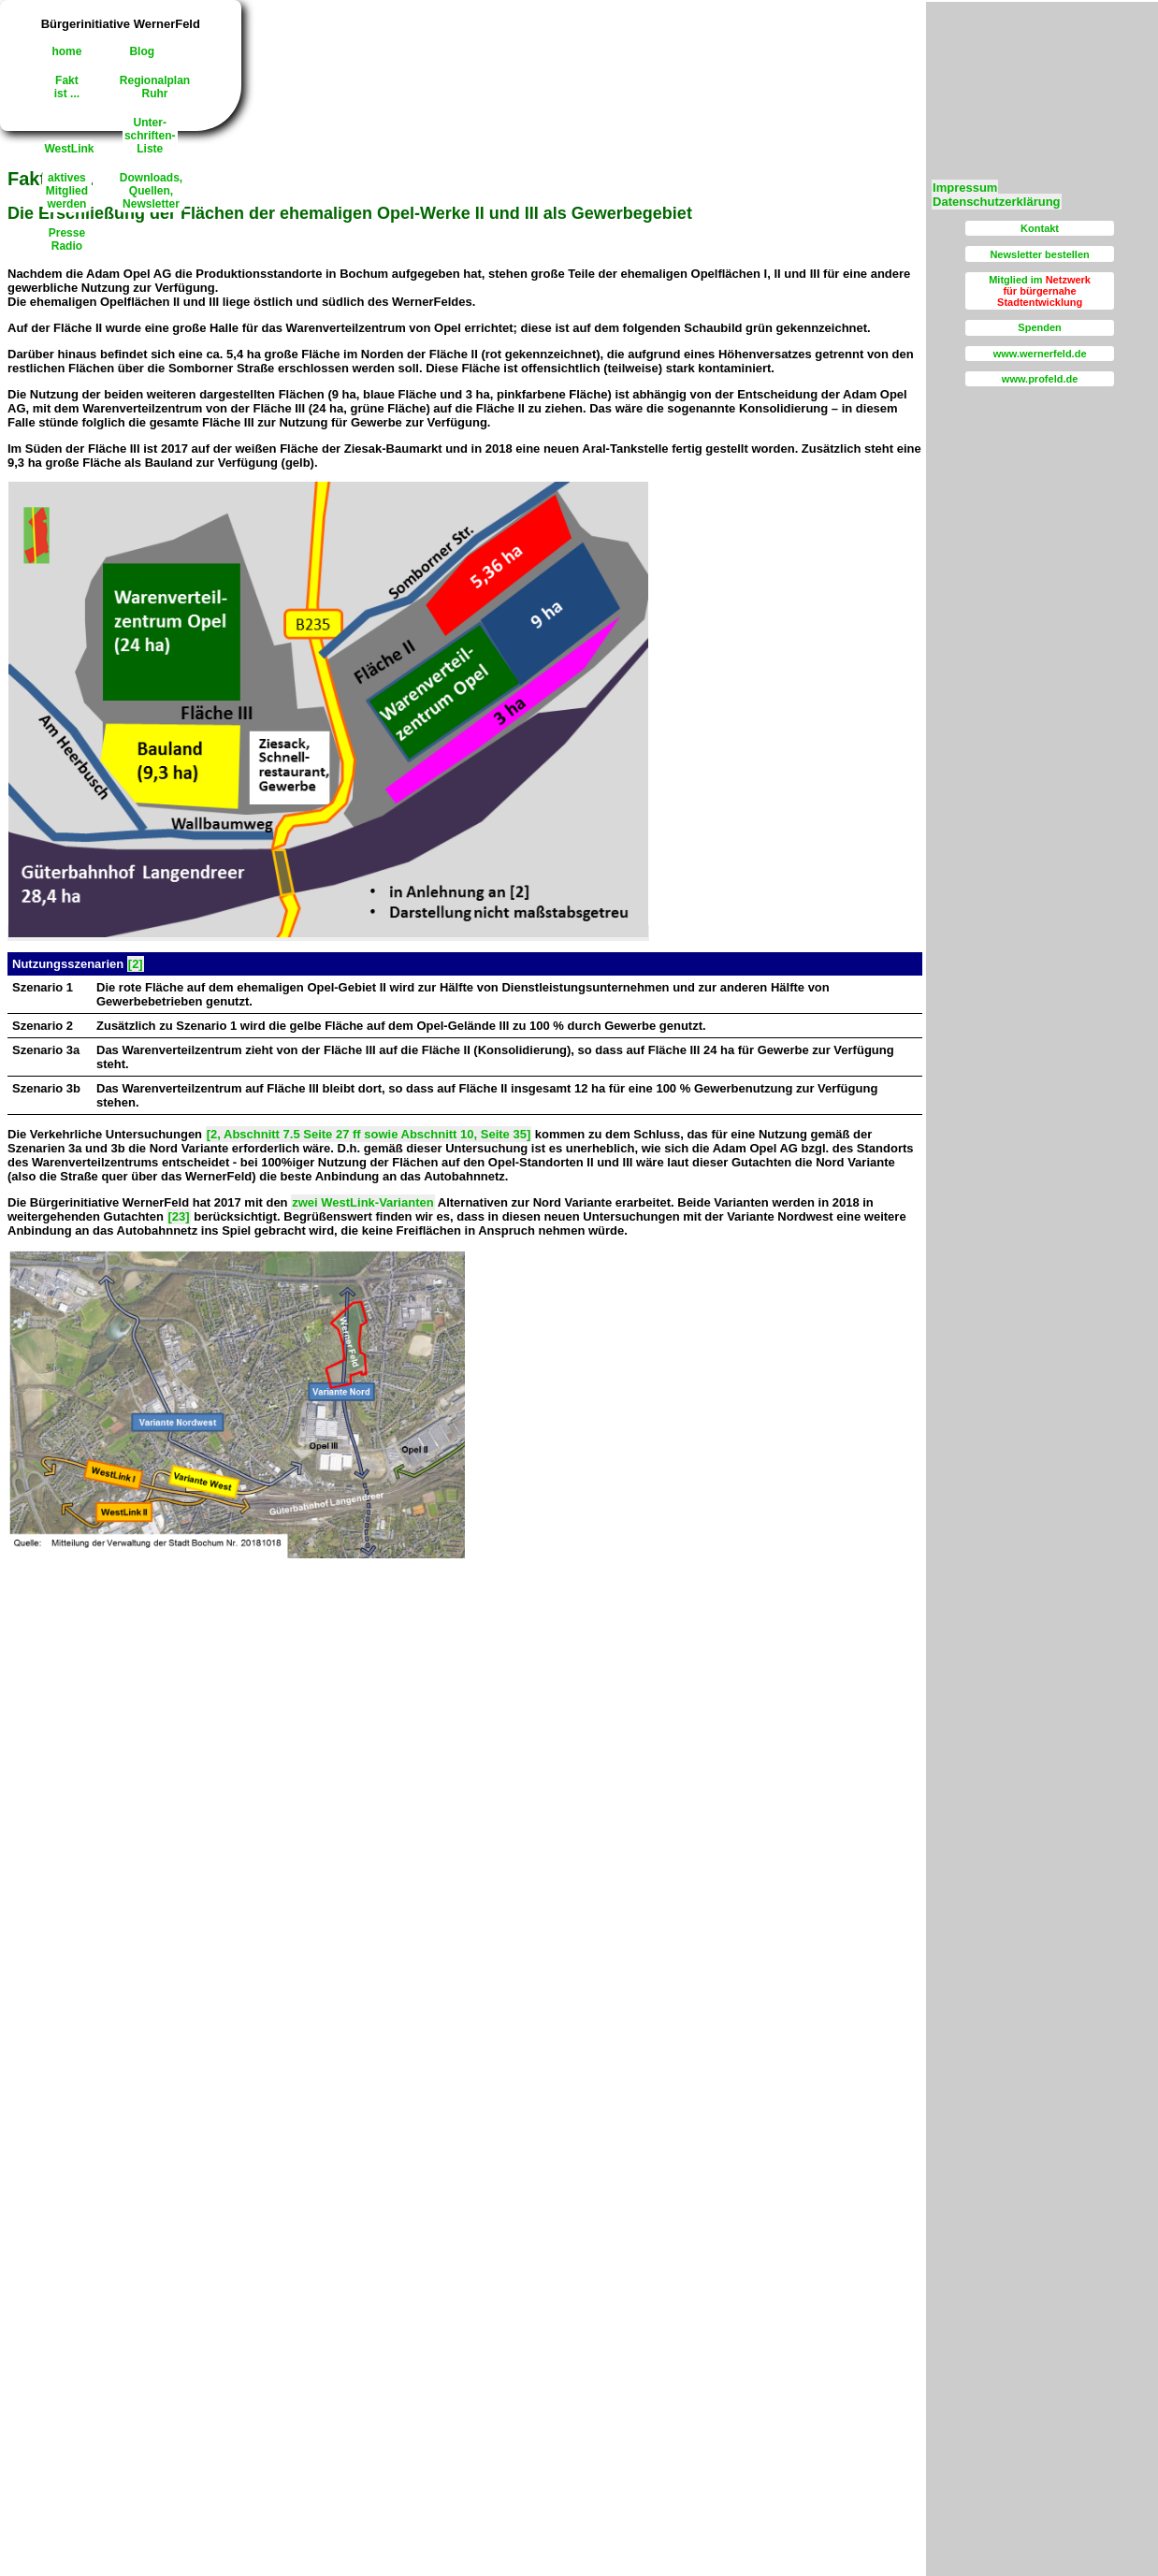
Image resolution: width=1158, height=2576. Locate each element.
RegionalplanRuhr (155, 87)
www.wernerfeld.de (1040, 353)
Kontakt (1039, 228)
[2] (135, 964)
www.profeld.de (1040, 378)
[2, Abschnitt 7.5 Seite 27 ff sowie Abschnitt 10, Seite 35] (369, 1134)
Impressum (965, 188)
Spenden (1039, 327)
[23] (178, 1216)
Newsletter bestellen (1039, 254)
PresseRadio (67, 239)
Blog (141, 51)
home (66, 51)
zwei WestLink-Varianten (362, 1202)
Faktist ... (67, 87)
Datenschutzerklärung (997, 202)
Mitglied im (1040, 291)
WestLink (69, 148)
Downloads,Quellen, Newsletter (151, 190)
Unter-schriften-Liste (150, 135)
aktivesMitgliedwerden (67, 190)
